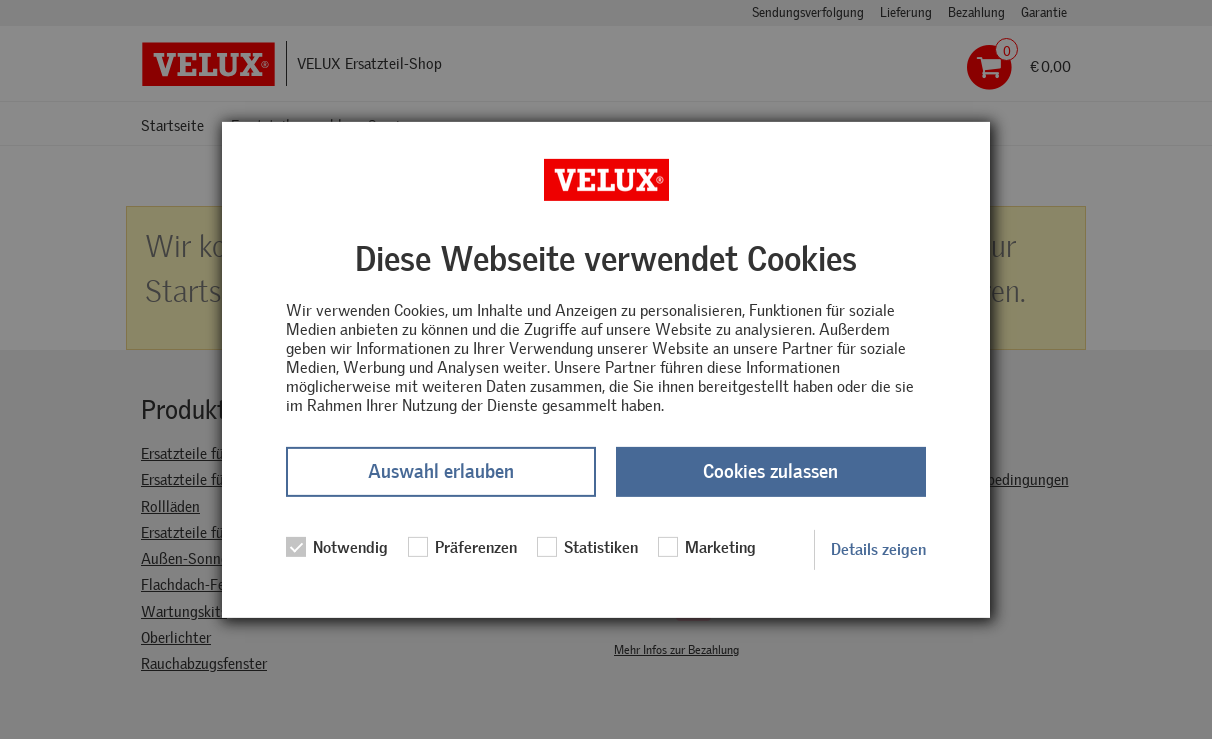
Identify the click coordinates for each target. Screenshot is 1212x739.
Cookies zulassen (770, 471)
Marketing (707, 547)
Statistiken (587, 547)
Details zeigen (878, 549)
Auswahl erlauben (441, 471)
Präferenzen (462, 547)
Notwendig (337, 547)
